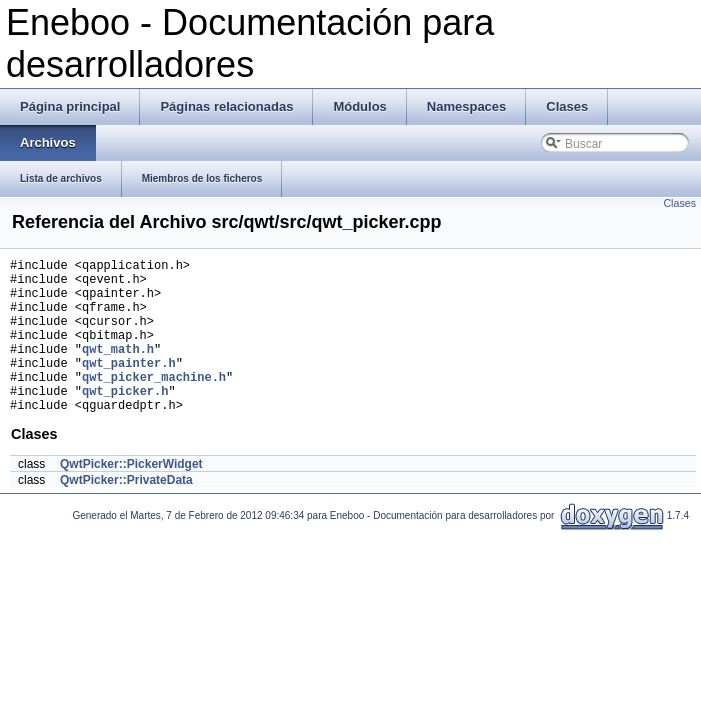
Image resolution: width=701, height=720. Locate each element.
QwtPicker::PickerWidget (131, 497)
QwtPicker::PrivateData (126, 513)
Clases (679, 203)
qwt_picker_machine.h (154, 403)
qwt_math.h (118, 369)
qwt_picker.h (125, 420)
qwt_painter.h (129, 386)
